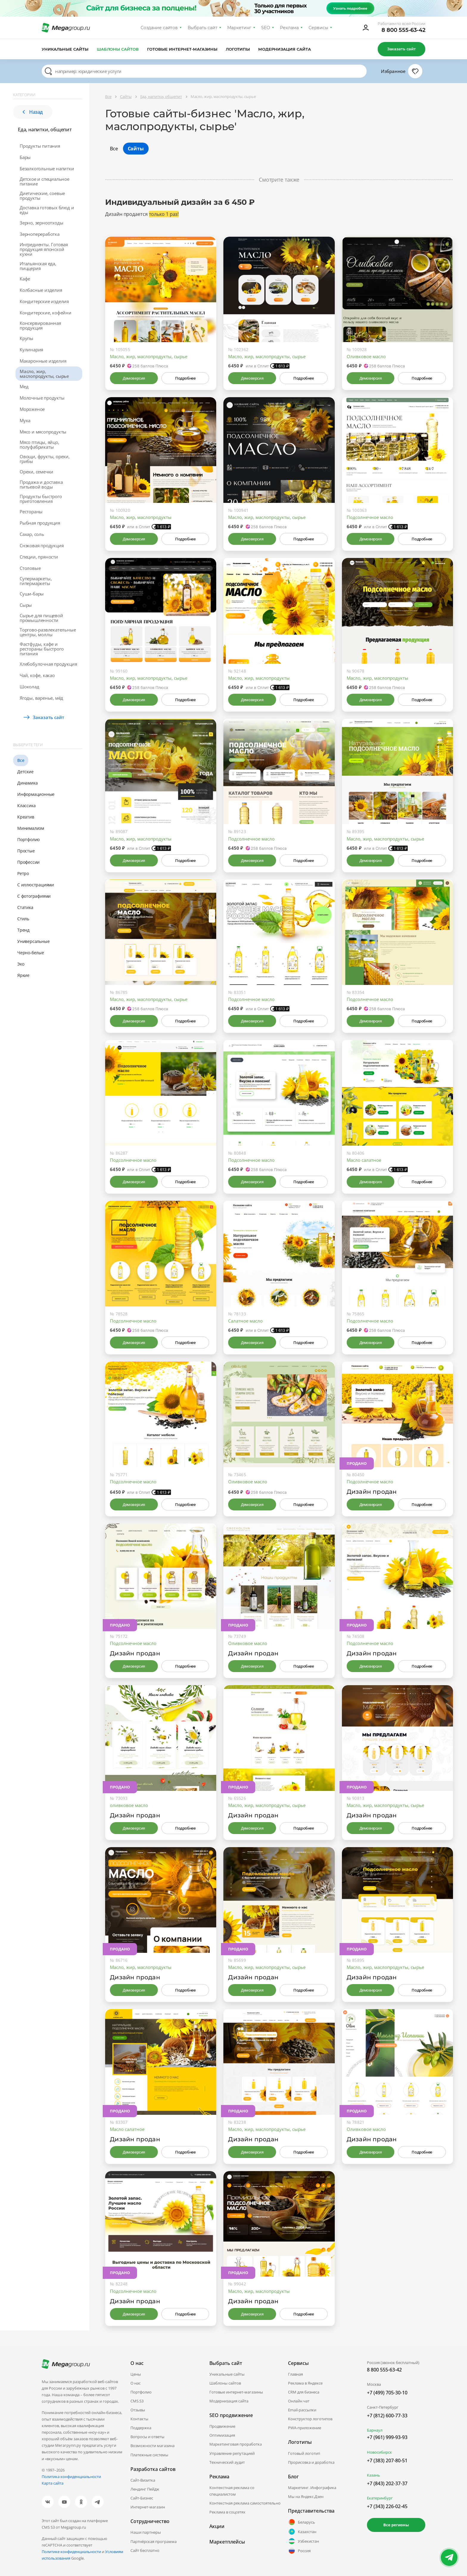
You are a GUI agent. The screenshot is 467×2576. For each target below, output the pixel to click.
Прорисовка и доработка (311, 2462)
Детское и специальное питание (44, 181)
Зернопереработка (40, 234)
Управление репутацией (232, 2453)
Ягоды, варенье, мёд (41, 698)
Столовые (30, 568)
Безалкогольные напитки (47, 168)
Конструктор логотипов (310, 2418)
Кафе (25, 279)
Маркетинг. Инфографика (312, 2487)
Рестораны (31, 511)
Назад (33, 112)
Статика (25, 907)
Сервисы (319, 27)
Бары (25, 157)
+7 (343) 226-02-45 (387, 2506)
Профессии (28, 862)
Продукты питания (40, 146)
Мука (25, 420)
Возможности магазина (152, 2445)
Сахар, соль (32, 534)
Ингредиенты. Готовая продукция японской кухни (44, 249)
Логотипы (238, 49)
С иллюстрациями (35, 885)
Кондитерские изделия (44, 301)
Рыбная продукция (40, 523)
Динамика (27, 783)
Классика (26, 805)
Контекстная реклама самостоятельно (245, 2503)
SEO (265, 27)
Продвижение (222, 2426)
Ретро (23, 873)
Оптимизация (222, 2435)
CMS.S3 (137, 2401)
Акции (217, 2526)
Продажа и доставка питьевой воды (41, 484)
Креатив (25, 817)
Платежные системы (149, 2455)
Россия (299, 2550)
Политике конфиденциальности (71, 2551)
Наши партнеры (145, 2532)
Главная (295, 2374)
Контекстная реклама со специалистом (231, 2491)
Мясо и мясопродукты (43, 432)
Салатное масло (245, 1321)
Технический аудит (227, 2462)
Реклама (289, 27)
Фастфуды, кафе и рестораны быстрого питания (41, 649)
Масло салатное (364, 1160)
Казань (373, 2475)
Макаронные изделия (43, 361)
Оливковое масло (366, 356)
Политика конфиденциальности (71, 2476)
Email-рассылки (302, 2410)
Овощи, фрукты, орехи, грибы (45, 458)
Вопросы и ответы (147, 2436)
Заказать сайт (401, 48)
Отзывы (137, 2410)
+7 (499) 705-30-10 (387, 2392)
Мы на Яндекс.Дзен (305, 2496)
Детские (25, 771)
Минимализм (30, 828)
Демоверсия (134, 378)
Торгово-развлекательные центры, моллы (48, 632)
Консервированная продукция (40, 325)
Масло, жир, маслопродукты (141, 517)
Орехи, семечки (36, 472)
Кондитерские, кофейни (45, 313)
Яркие (23, 975)
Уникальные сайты (65, 49)
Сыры (26, 605)
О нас (135, 2383)
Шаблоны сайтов (118, 49)
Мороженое (32, 409)
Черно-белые (30, 952)
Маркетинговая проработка (235, 2444)
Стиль (23, 918)
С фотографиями (34, 896)
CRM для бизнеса (303, 2392)
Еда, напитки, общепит (45, 129)
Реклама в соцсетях (227, 2512)
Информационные (36, 794)
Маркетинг (239, 27)
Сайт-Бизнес (141, 2498)
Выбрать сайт (202, 27)
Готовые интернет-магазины (182, 49)
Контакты (139, 2418)
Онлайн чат (298, 2401)
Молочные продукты (42, 398)
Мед (24, 386)
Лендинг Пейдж (144, 2489)
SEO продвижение (231, 2415)
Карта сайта (52, 2483)
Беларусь (301, 2522)
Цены (135, 2374)
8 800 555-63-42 (403, 30)
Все (20, 760)
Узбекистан (303, 2541)
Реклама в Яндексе (305, 2383)
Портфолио (28, 839)
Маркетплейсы (227, 2541)
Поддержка (140, 2427)
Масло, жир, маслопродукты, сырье (44, 373)
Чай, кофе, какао (37, 675)
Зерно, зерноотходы (41, 223)
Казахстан (302, 2531)
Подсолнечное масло (370, 517)
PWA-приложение (304, 2427)
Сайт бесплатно (144, 2550)
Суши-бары (32, 594)
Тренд (23, 930)
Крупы (26, 338)
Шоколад (29, 687)
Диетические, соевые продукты (42, 195)
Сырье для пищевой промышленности (41, 617)
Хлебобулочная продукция (48, 664)
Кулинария (31, 350)
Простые (26, 851)
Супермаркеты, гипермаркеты (36, 581)
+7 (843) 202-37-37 (387, 2483)
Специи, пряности (39, 557)
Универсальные (33, 941)
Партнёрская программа (153, 2541)
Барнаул (374, 2430)
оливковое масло (129, 1805)
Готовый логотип (304, 2453)
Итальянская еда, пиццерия (38, 266)
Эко (20, 964)
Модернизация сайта (284, 49)
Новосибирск (379, 2452)
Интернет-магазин (147, 2507)
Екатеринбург (380, 2498)
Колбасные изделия (41, 290)
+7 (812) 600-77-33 (387, 2415)
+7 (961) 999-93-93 (387, 2437)
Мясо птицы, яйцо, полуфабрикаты (39, 444)
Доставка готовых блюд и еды (47, 210)
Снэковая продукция (41, 545)
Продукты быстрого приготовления (41, 498)
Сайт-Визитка (142, 2480)
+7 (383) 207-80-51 (387, 2460)
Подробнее (185, 378)
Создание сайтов (159, 27)
